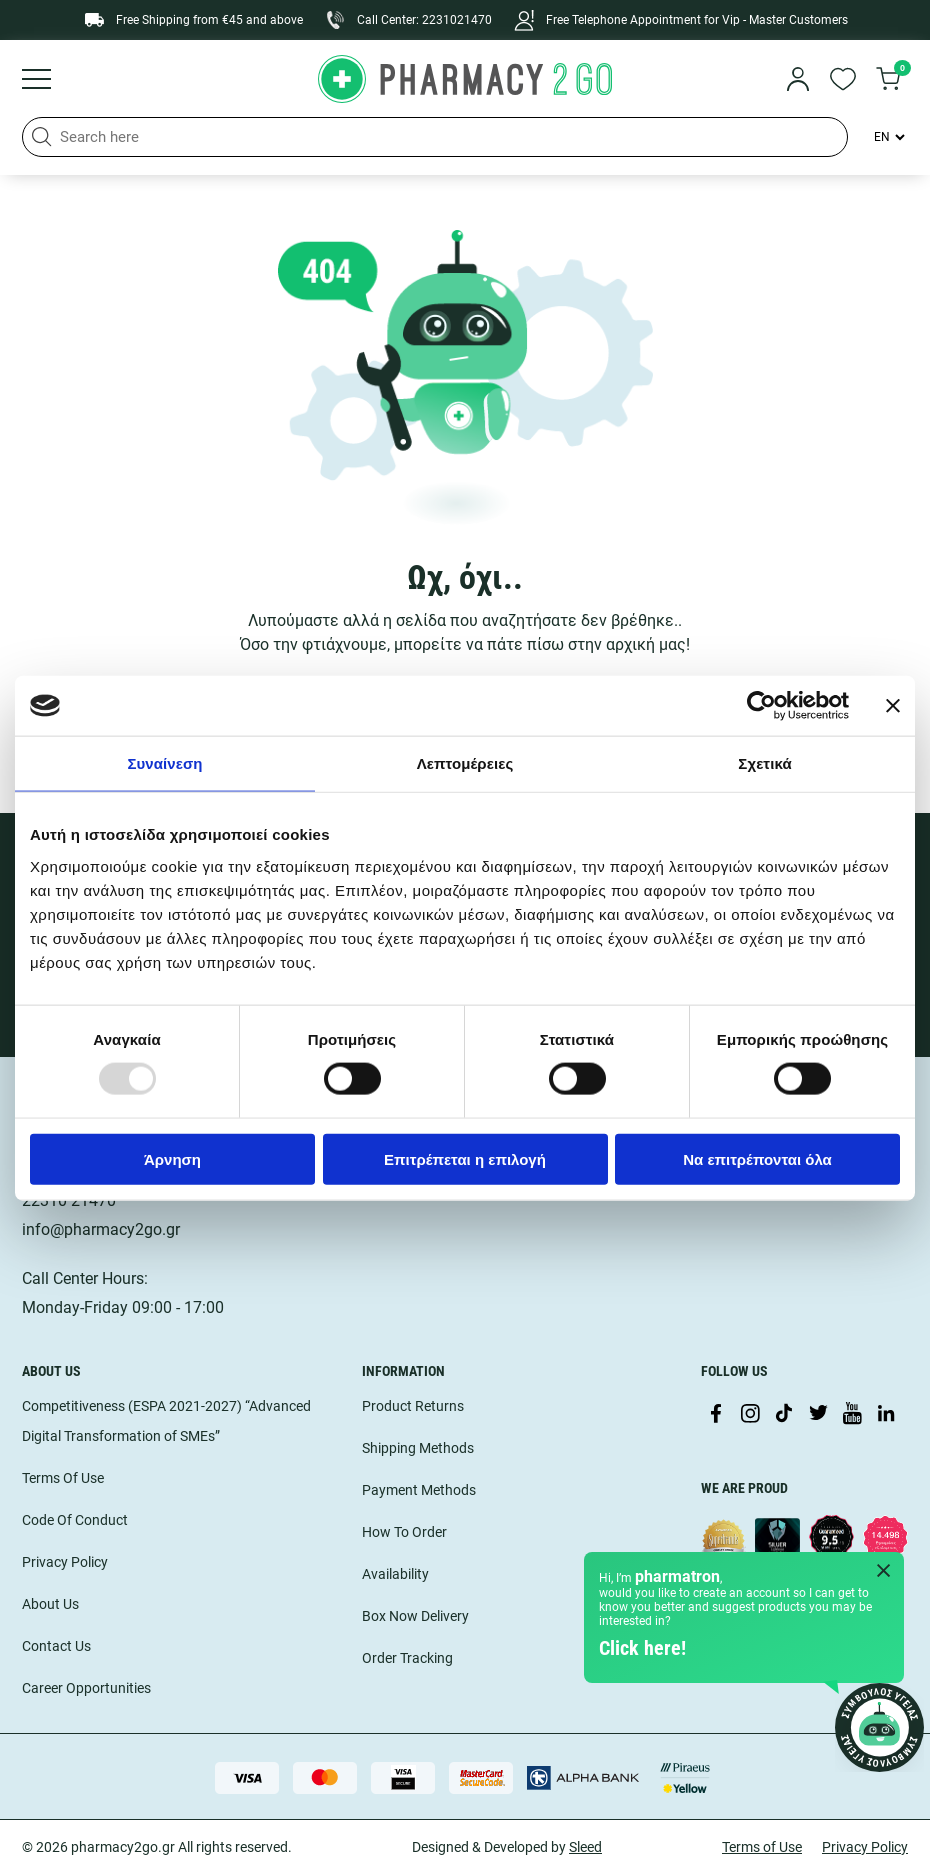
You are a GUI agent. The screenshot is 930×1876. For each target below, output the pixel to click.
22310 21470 (69, 1200)
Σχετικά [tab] (764, 763)
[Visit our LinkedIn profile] (886, 1415)
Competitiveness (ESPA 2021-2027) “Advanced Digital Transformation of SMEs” (166, 1421)
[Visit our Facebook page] (716, 1415)
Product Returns (413, 1406)
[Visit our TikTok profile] (784, 1415)
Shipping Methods (418, 1448)
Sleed (585, 1847)
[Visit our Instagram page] (750, 1415)
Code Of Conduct (75, 1520)
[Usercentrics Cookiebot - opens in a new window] (761, 706)
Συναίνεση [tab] (164, 763)
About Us (50, 1604)
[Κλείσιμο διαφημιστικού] (893, 706)
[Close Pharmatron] (884, 1572)
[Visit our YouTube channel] (852, 1415)
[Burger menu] (36, 81)
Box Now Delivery (415, 1616)
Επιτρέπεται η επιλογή (465, 1158)
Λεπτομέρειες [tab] (465, 763)
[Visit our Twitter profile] (818, 1415)
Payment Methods (419, 1490)
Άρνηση (172, 1158)
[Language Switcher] (888, 137)
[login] (798, 81)
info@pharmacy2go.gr (101, 1229)
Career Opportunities (86, 1688)
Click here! (642, 1648)
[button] (42, 137)
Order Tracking (407, 1658)
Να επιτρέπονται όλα (757, 1158)
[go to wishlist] (843, 81)
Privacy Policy (65, 1562)
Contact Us (56, 1646)
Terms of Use (762, 1847)
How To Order (404, 1532)
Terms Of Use (63, 1478)
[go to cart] (888, 81)
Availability (395, 1574)
